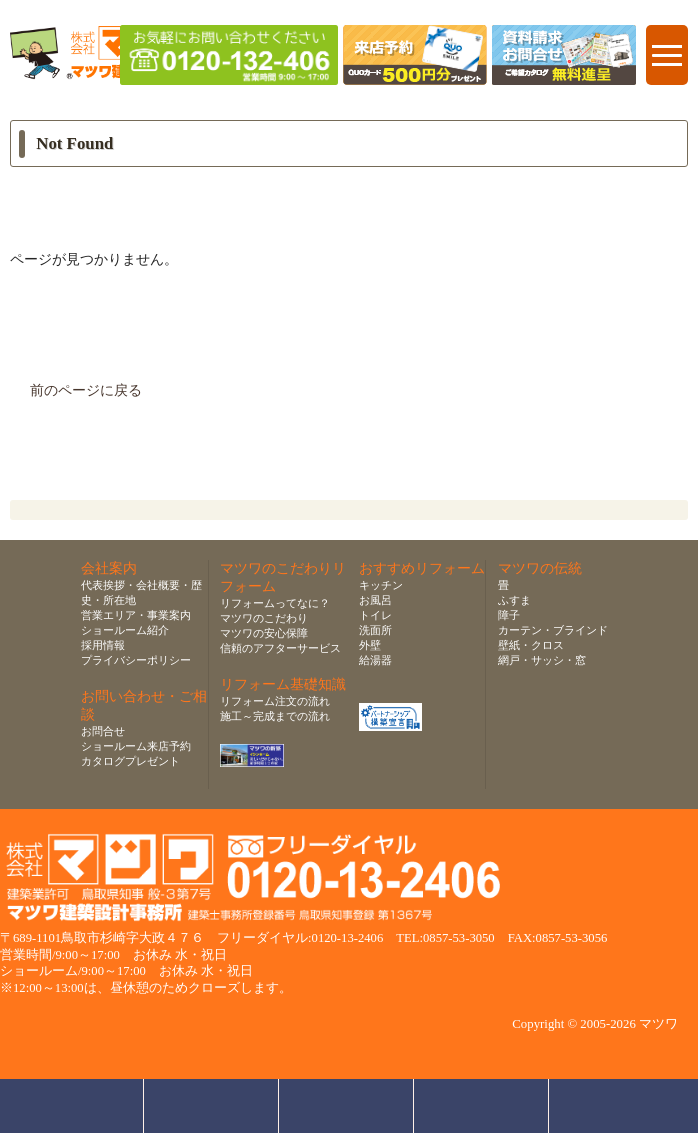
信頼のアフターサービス (280, 648)
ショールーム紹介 (125, 630)
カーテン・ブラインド (553, 630)
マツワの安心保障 (264, 633)
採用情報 (103, 645)
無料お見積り (346, 1106)
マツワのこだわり (264, 618)
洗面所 (375, 630)
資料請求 (481, 1106)
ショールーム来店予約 (136, 746)
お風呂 (375, 600)
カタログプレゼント (130, 761)
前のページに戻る (86, 390)
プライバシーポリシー (136, 660)
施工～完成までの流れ (275, 716)
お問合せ (103, 731)
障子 (509, 615)
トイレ (375, 615)
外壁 (370, 645)
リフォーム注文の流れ (275, 701)
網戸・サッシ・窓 (542, 660)
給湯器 (375, 660)
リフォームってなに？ (275, 603)
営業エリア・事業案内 (136, 615)
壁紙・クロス (531, 645)
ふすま (514, 600)
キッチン (381, 585)
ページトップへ (621, 1106)
